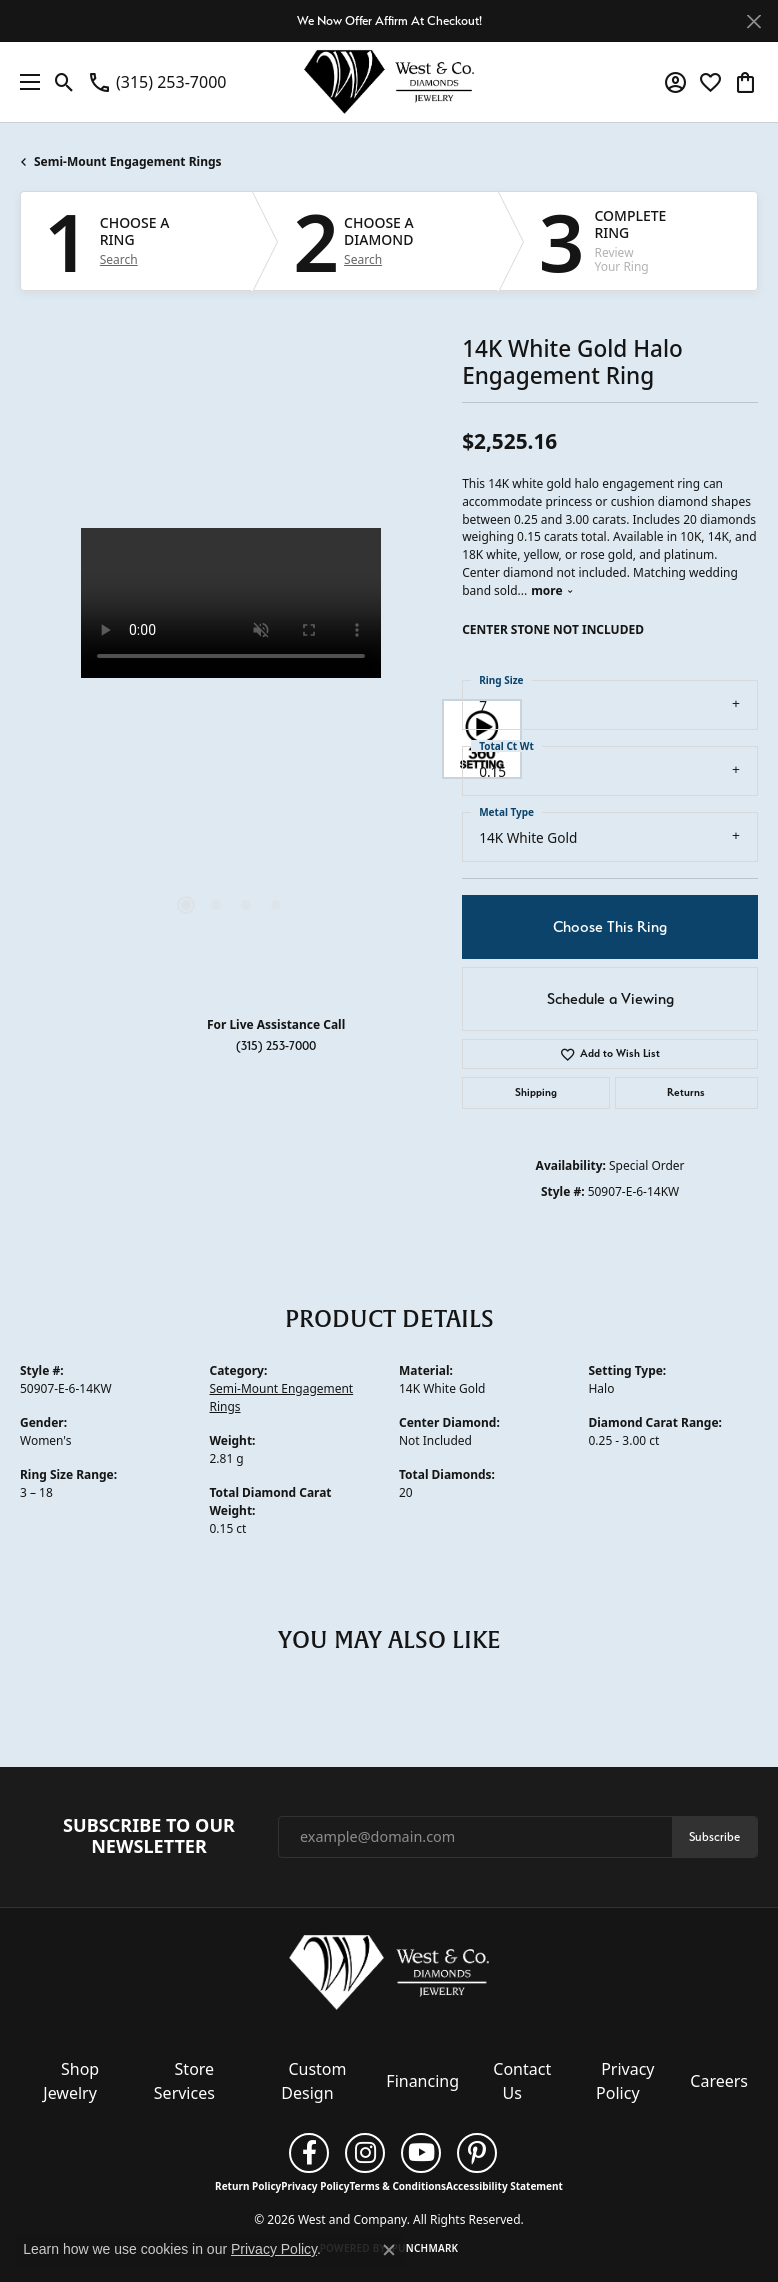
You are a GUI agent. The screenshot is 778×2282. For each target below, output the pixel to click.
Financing (422, 2081)
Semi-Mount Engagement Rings (128, 161)
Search (119, 260)
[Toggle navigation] (25, 82)
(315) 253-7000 (276, 1045)
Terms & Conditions (397, 2186)
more (552, 590)
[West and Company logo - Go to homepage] (389, 82)
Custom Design (313, 2081)
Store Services (184, 2081)
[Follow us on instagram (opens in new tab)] (365, 2153)
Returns (686, 1092)
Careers (719, 2081)
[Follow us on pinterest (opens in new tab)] (477, 2153)
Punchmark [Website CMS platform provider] (425, 2248)
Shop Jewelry (71, 2081)
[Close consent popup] (389, 2250)
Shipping (536, 1092)
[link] (156, 82)
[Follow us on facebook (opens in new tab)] (309, 2153)
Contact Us (522, 2081)
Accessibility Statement (504, 2186)
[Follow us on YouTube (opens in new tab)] (421, 2153)
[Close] (753, 21)
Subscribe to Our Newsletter (149, 1836)
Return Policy (248, 2186)
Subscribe (714, 1836)
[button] (64, 82)
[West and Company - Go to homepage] (389, 1977)
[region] (231, 739)
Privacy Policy (625, 2081)
